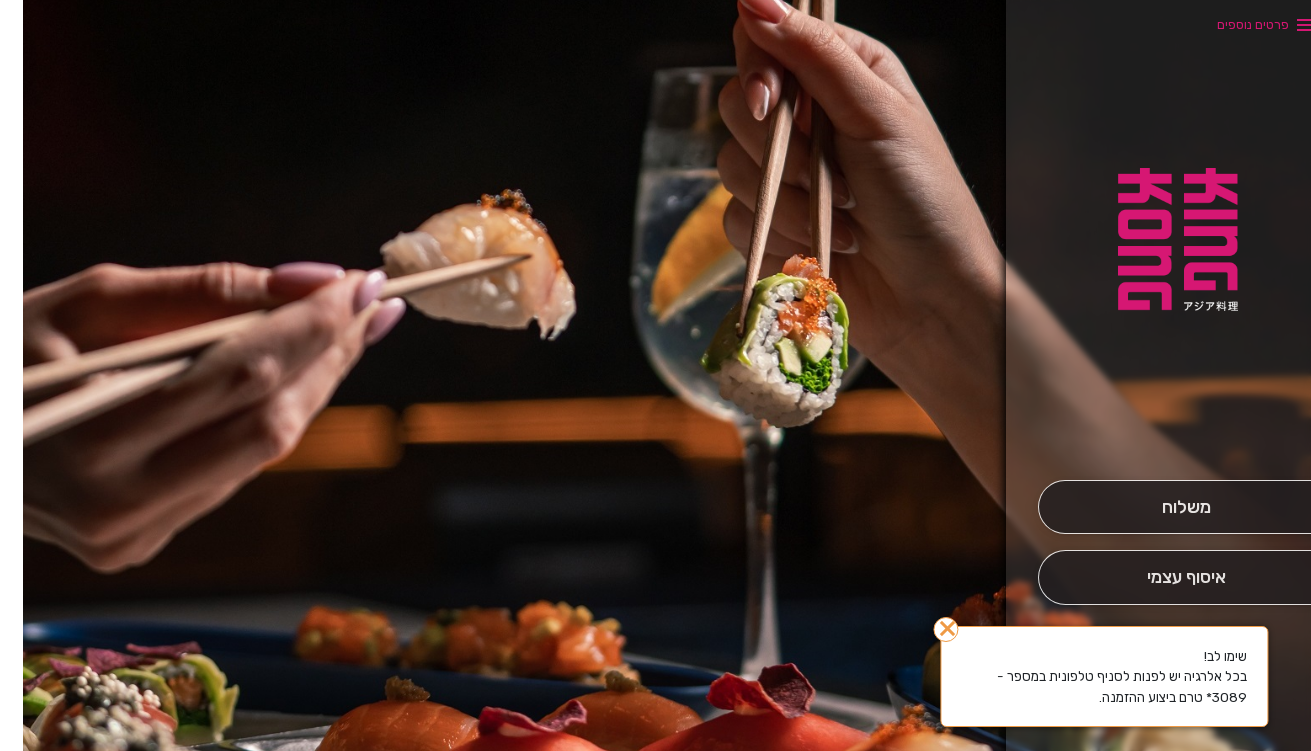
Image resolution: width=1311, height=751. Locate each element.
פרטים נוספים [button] (1230, 24)
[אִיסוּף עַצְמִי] (1163, 577)
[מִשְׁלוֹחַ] (1163, 507)
